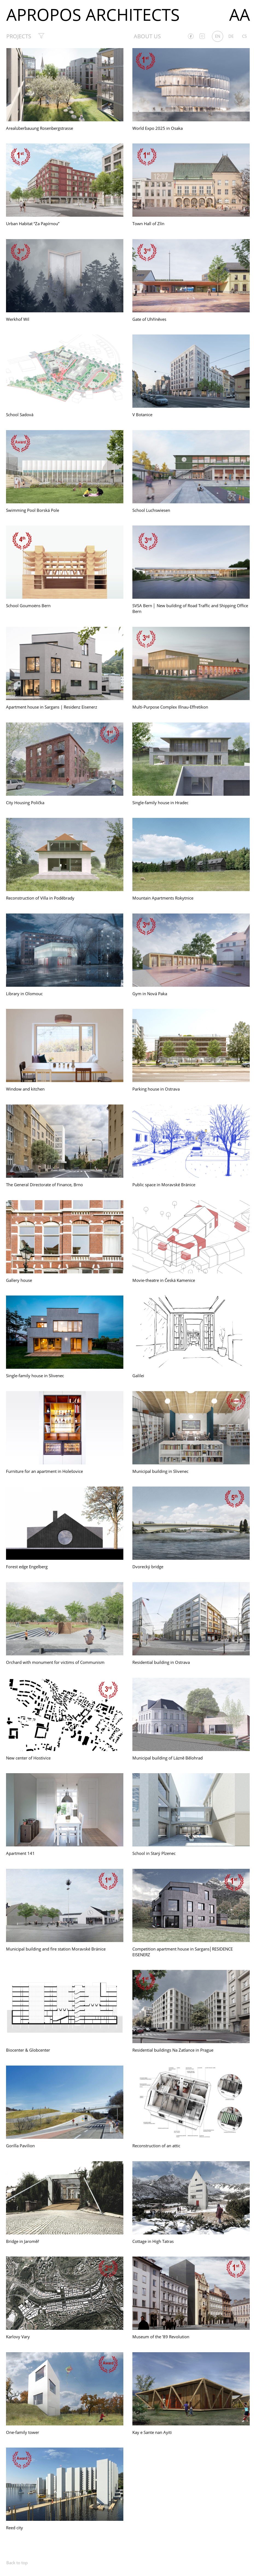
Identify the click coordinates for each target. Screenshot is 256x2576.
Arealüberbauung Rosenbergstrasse (39, 128)
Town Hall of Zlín (148, 223)
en (217, 36)
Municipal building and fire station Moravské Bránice (56, 1949)
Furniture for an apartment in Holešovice (44, 1471)
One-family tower (22, 2432)
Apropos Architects (93, 14)
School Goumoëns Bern (28, 605)
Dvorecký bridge (147, 1566)
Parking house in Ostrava (156, 1089)
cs (244, 36)
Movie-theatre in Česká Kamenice (163, 1280)
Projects (18, 36)
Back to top (17, 2562)
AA (239, 14)
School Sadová (19, 414)
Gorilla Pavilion (20, 2145)
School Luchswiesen (151, 510)
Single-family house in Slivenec (35, 1375)
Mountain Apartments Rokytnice (162, 898)
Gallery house (19, 1280)
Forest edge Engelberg (27, 1566)
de (231, 36)
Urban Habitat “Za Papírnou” (32, 223)
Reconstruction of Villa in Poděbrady (40, 898)
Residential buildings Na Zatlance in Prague (172, 2050)
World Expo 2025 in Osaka (157, 128)
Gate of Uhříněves (149, 319)
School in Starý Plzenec (154, 1853)
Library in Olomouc (24, 993)
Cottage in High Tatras (153, 2241)
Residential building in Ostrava (161, 1662)
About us (147, 36)
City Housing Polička (25, 802)
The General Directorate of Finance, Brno (44, 1184)
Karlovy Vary (18, 2336)
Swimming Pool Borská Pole (32, 510)
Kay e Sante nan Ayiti (152, 2432)
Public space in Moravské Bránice (163, 1184)
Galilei (138, 1375)
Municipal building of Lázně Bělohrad (167, 1758)
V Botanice (142, 414)
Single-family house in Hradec (160, 802)
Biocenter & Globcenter (28, 2050)
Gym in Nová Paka (149, 993)
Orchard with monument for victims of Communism (55, 1662)
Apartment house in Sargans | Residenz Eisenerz (51, 707)
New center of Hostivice (28, 1758)
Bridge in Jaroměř (22, 2241)
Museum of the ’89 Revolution (160, 2336)
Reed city (14, 2527)
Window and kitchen (25, 1089)
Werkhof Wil (17, 319)
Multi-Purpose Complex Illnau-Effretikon (170, 707)
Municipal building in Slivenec (160, 1471)
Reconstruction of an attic (156, 2145)
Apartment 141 (20, 1853)
